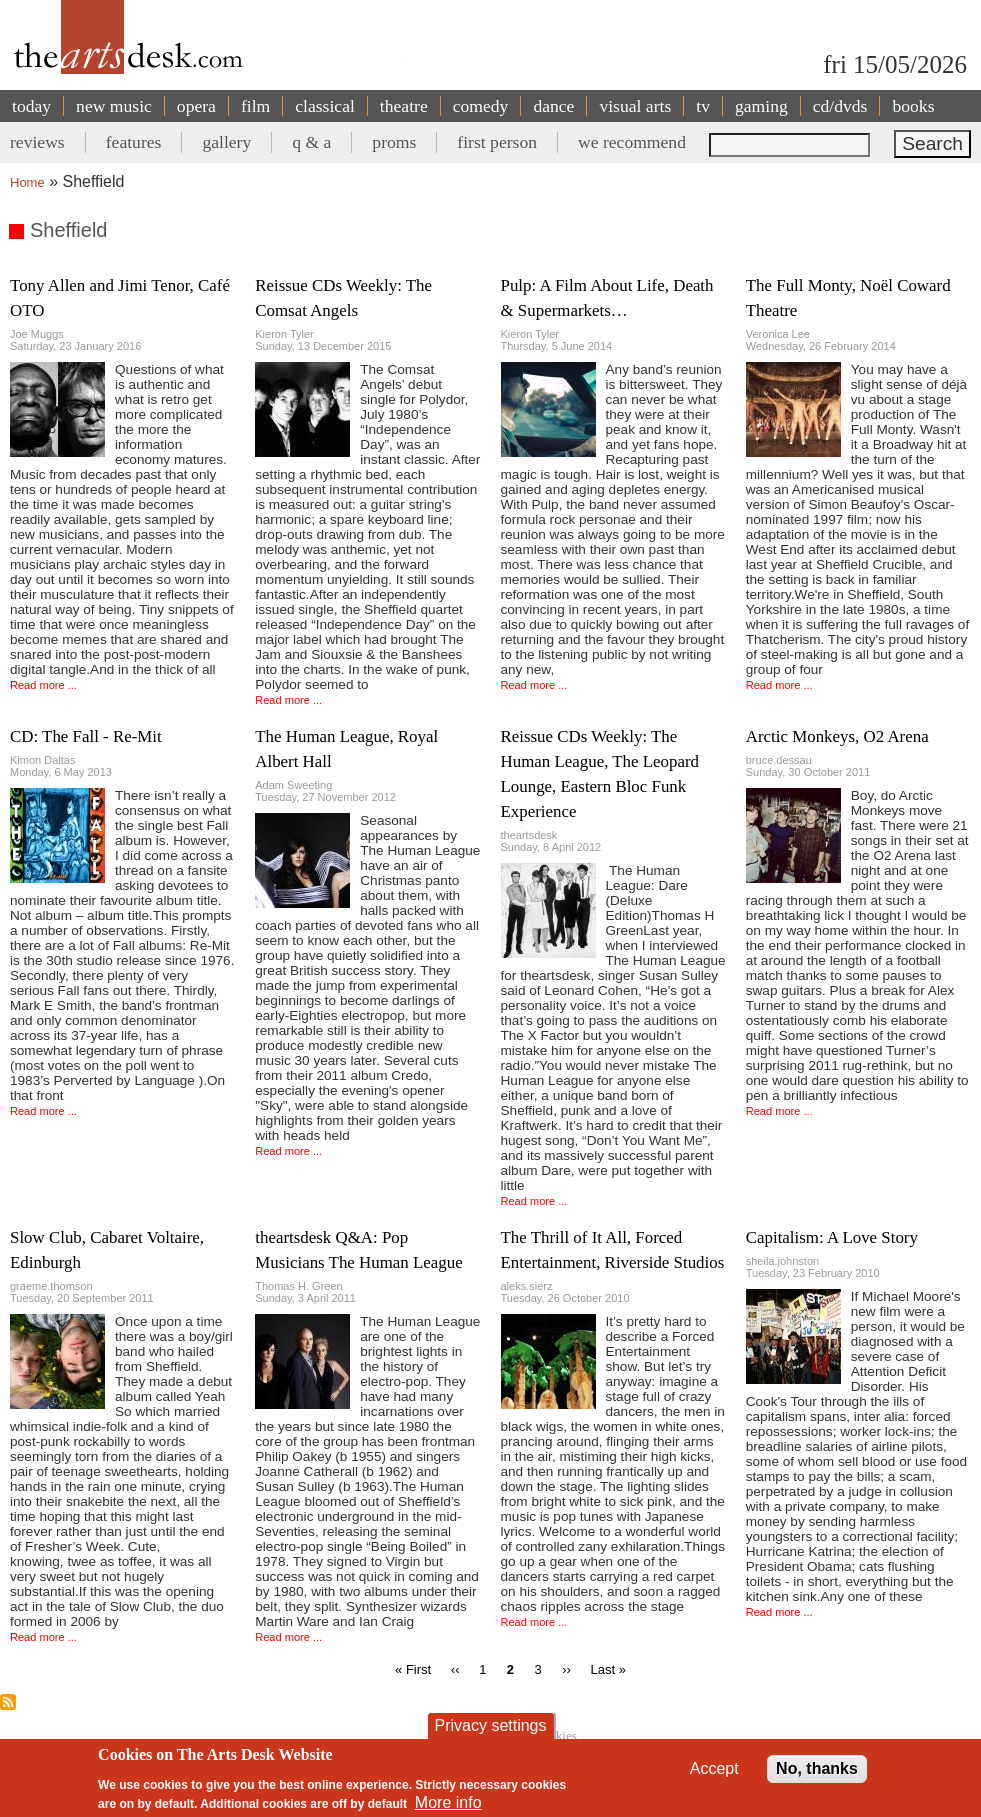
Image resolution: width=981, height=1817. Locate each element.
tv (703, 106)
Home (27, 182)
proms (394, 142)
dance (553, 106)
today (31, 106)
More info (448, 1802)
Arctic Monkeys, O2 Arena (837, 736)
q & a (311, 142)
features (134, 142)
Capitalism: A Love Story (832, 1237)
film (255, 106)
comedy (481, 106)
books (913, 106)
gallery (226, 142)
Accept (714, 1768)
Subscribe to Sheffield (8, 1702)
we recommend (632, 142)
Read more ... (43, 685)
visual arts (635, 106)
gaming (761, 106)
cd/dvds (840, 106)
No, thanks (817, 1768)
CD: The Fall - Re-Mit (86, 736)
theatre (404, 106)
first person (497, 142)
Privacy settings (490, 1725)
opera (196, 106)
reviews (37, 142)
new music (114, 106)
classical (325, 106)
